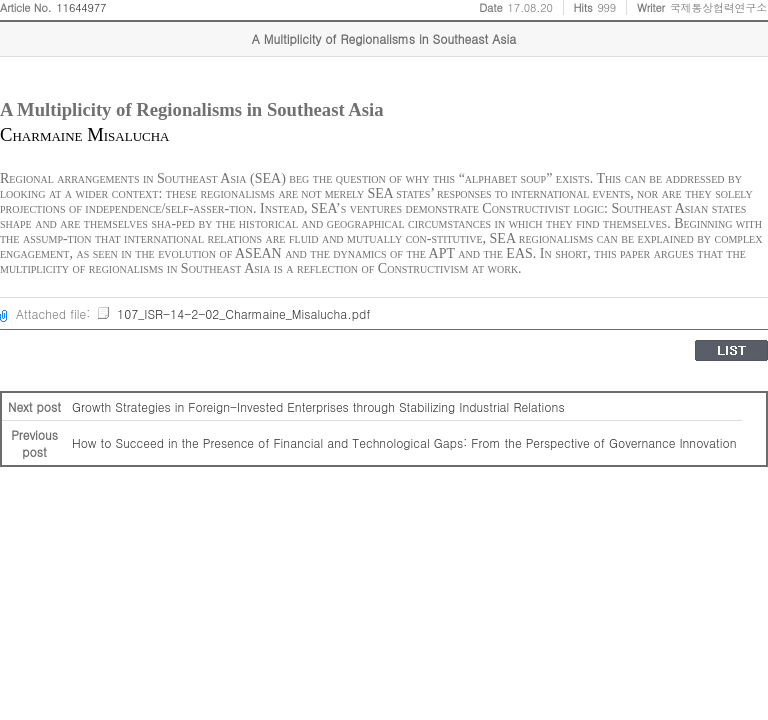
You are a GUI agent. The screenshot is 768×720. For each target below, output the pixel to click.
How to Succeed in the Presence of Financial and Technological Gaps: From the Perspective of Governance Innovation (404, 442)
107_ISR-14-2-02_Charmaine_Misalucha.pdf (233, 313)
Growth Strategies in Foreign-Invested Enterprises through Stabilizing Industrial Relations (318, 406)
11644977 (82, 7)
